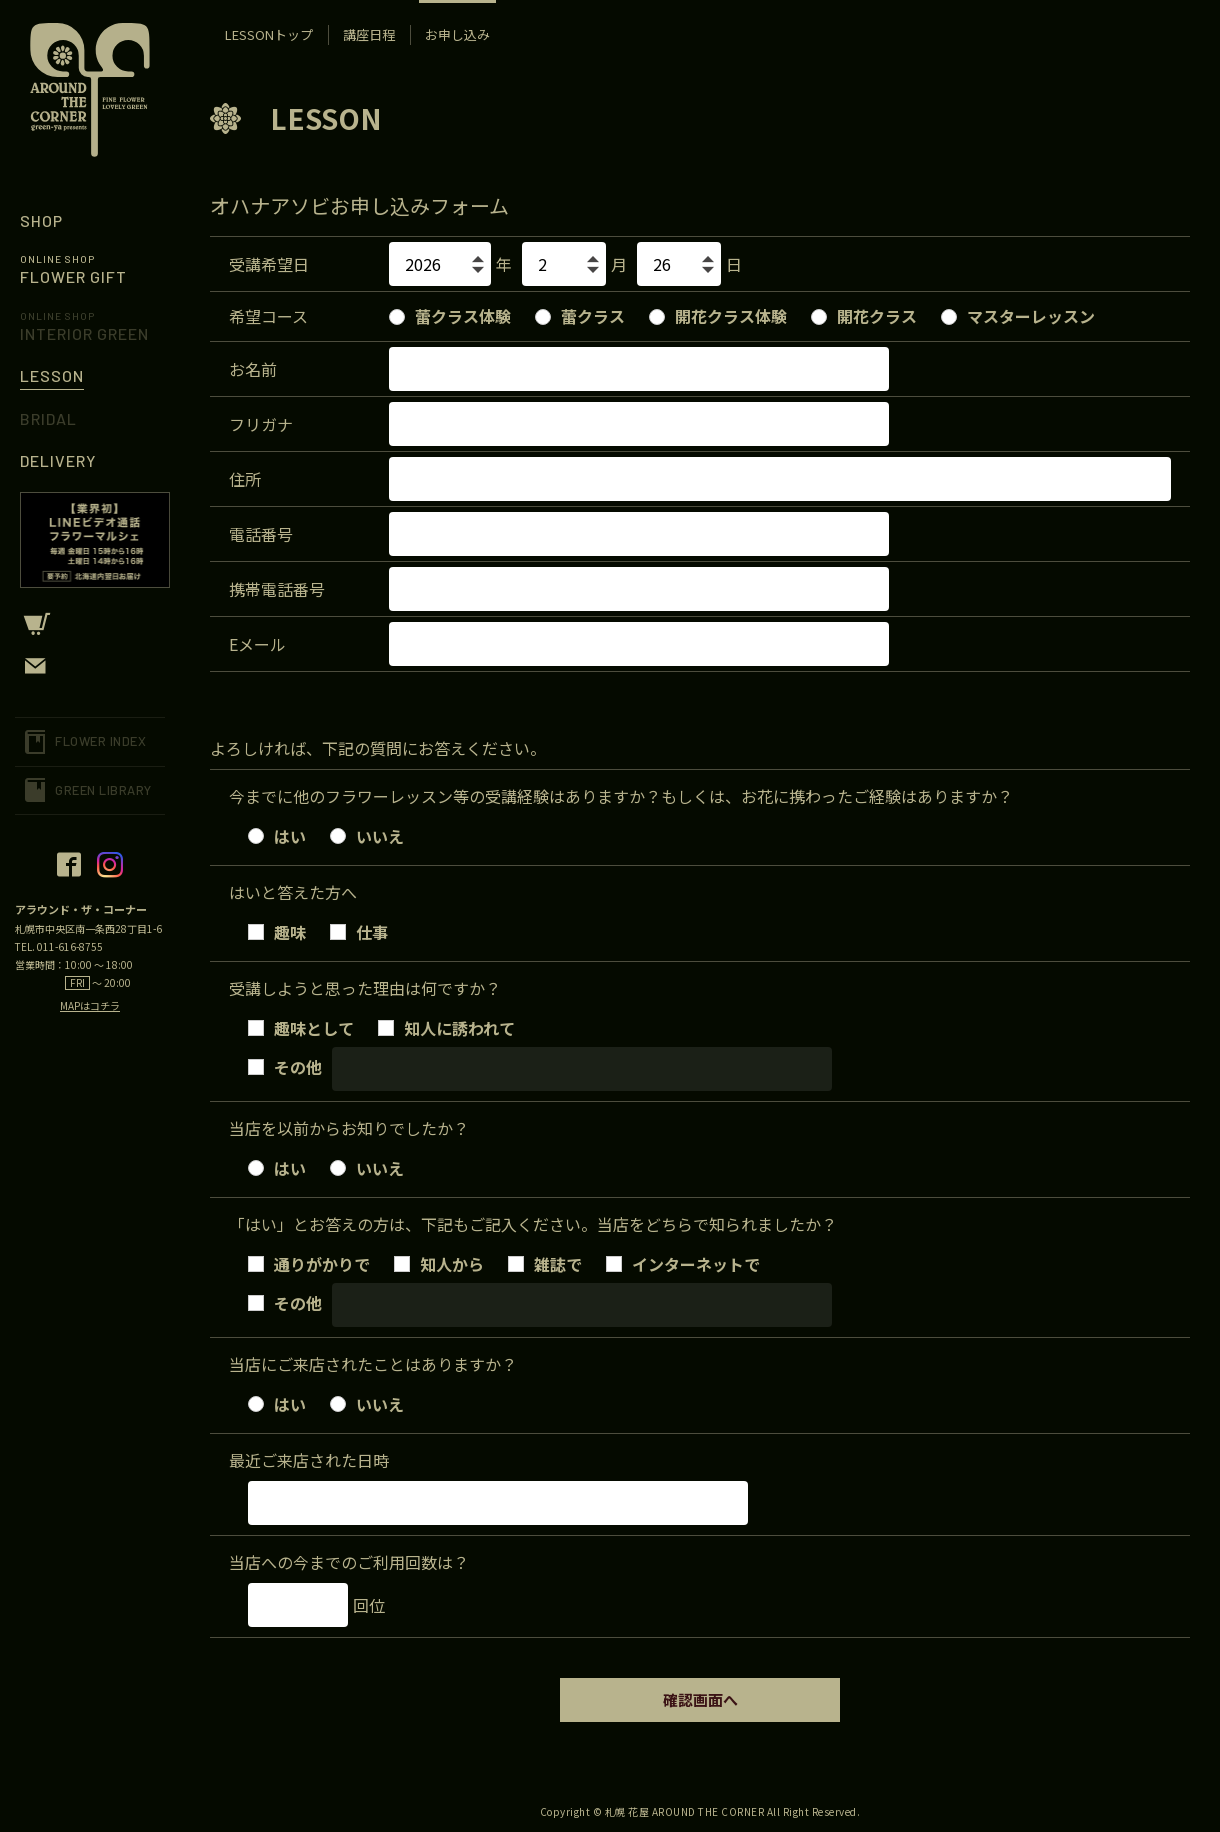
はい (277, 834)
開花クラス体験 (718, 315)
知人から (439, 1262)
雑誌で (545, 1262)
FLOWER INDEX (100, 741)
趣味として (301, 1026)
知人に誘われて (446, 1026)
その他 (285, 1065)
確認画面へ (700, 1699)
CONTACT (90, 666)
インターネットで (683, 1262)
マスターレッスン (1018, 315)
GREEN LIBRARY (103, 790)
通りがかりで (309, 1262)
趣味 (277, 930)
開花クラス (864, 315)
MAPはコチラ (90, 1005)
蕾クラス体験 (450, 315)
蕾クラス (580, 315)
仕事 (359, 930)
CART (90, 624)
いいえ (367, 834)
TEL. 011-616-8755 (59, 946)
